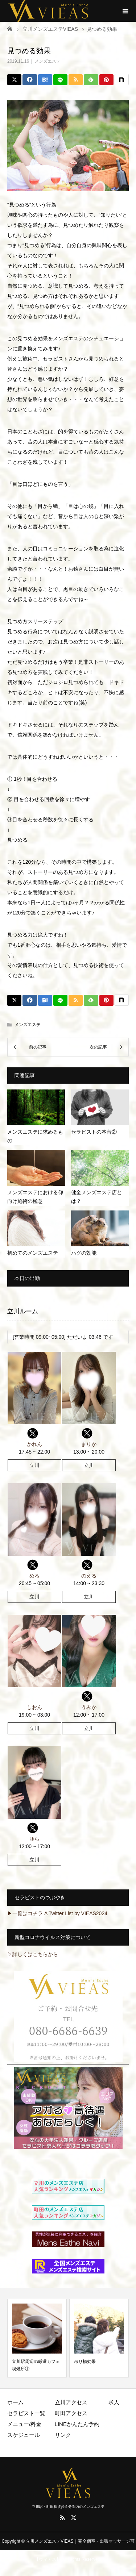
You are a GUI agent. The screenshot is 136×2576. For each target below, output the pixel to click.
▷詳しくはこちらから (32, 1954)
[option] (37, 2338)
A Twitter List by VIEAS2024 (75, 1913)
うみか (88, 1707)
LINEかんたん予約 (77, 2424)
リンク (63, 2435)
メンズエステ (47, 61)
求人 (113, 2402)
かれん (34, 1444)
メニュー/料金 (24, 2424)
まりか (88, 1444)
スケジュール (23, 2435)
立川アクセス (71, 2402)
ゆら (34, 1839)
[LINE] (60, 79)
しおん (34, 1707)
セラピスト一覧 (26, 2413)
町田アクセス (71, 2413)
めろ (34, 1576)
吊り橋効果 (85, 2361)
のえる (88, 1576)
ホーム (15, 2402)
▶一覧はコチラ (25, 1913)
